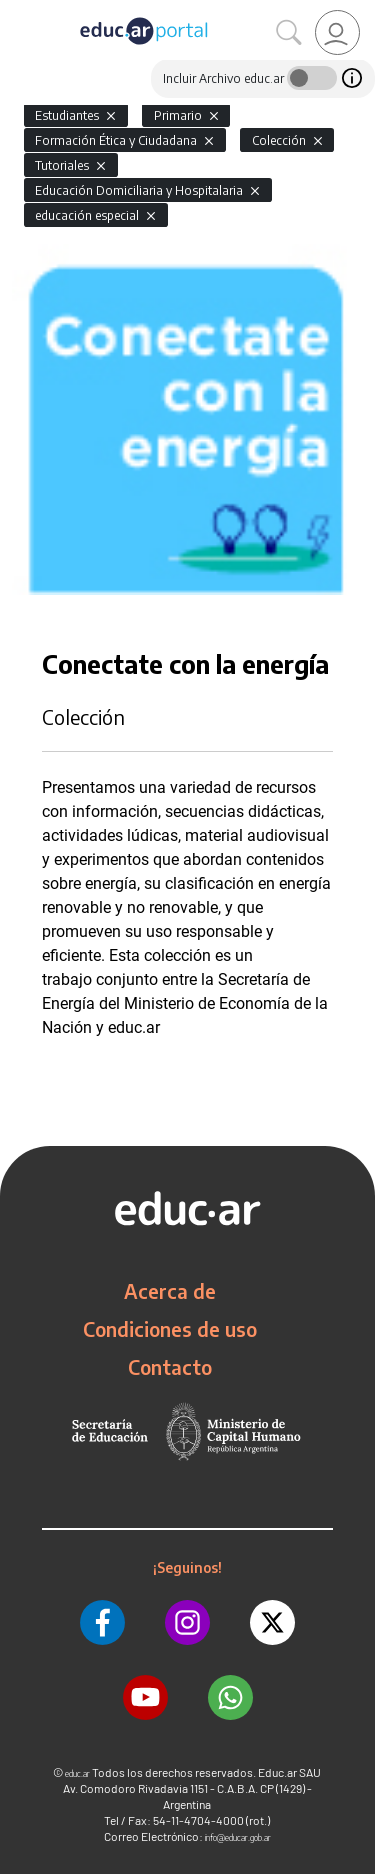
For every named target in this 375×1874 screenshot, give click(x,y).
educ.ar (77, 1773)
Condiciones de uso (170, 1329)
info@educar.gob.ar (238, 1837)
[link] (337, 32)
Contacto (170, 1367)
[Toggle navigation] (18, 11)
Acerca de (170, 1291)
